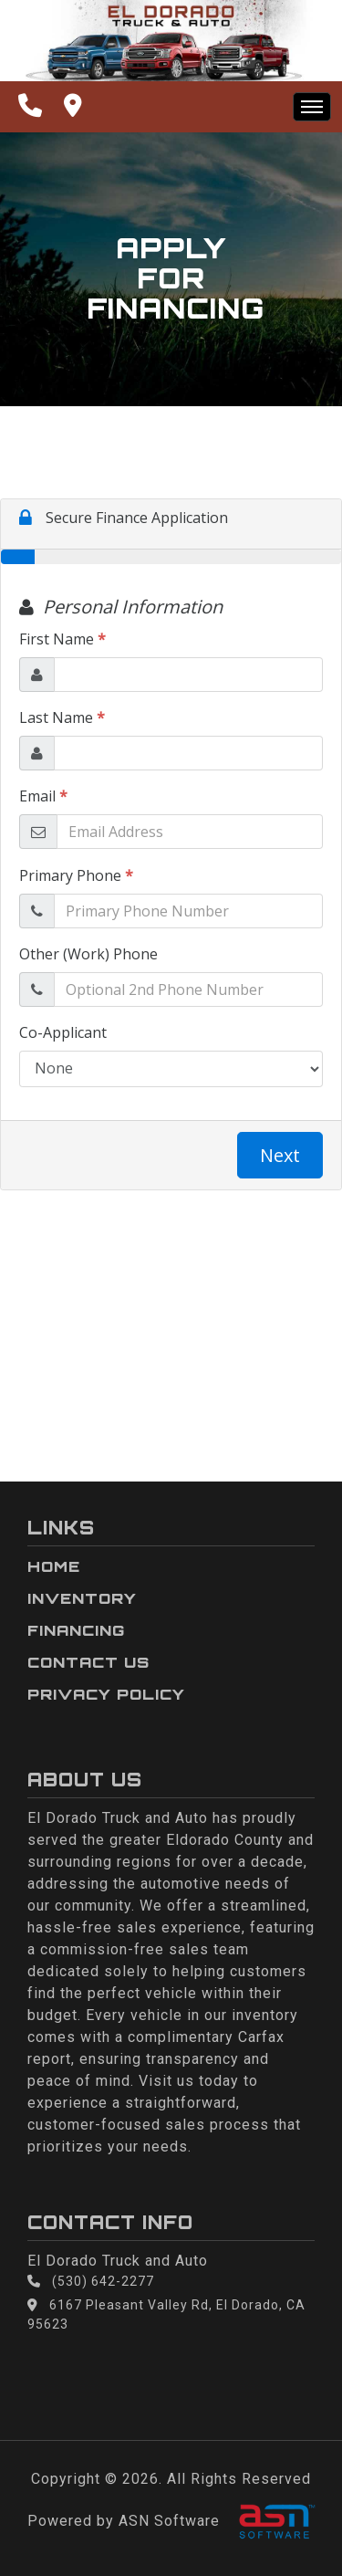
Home (53, 1566)
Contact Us (88, 1662)
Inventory (82, 1598)
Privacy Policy (106, 1694)
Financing (76, 1630)
